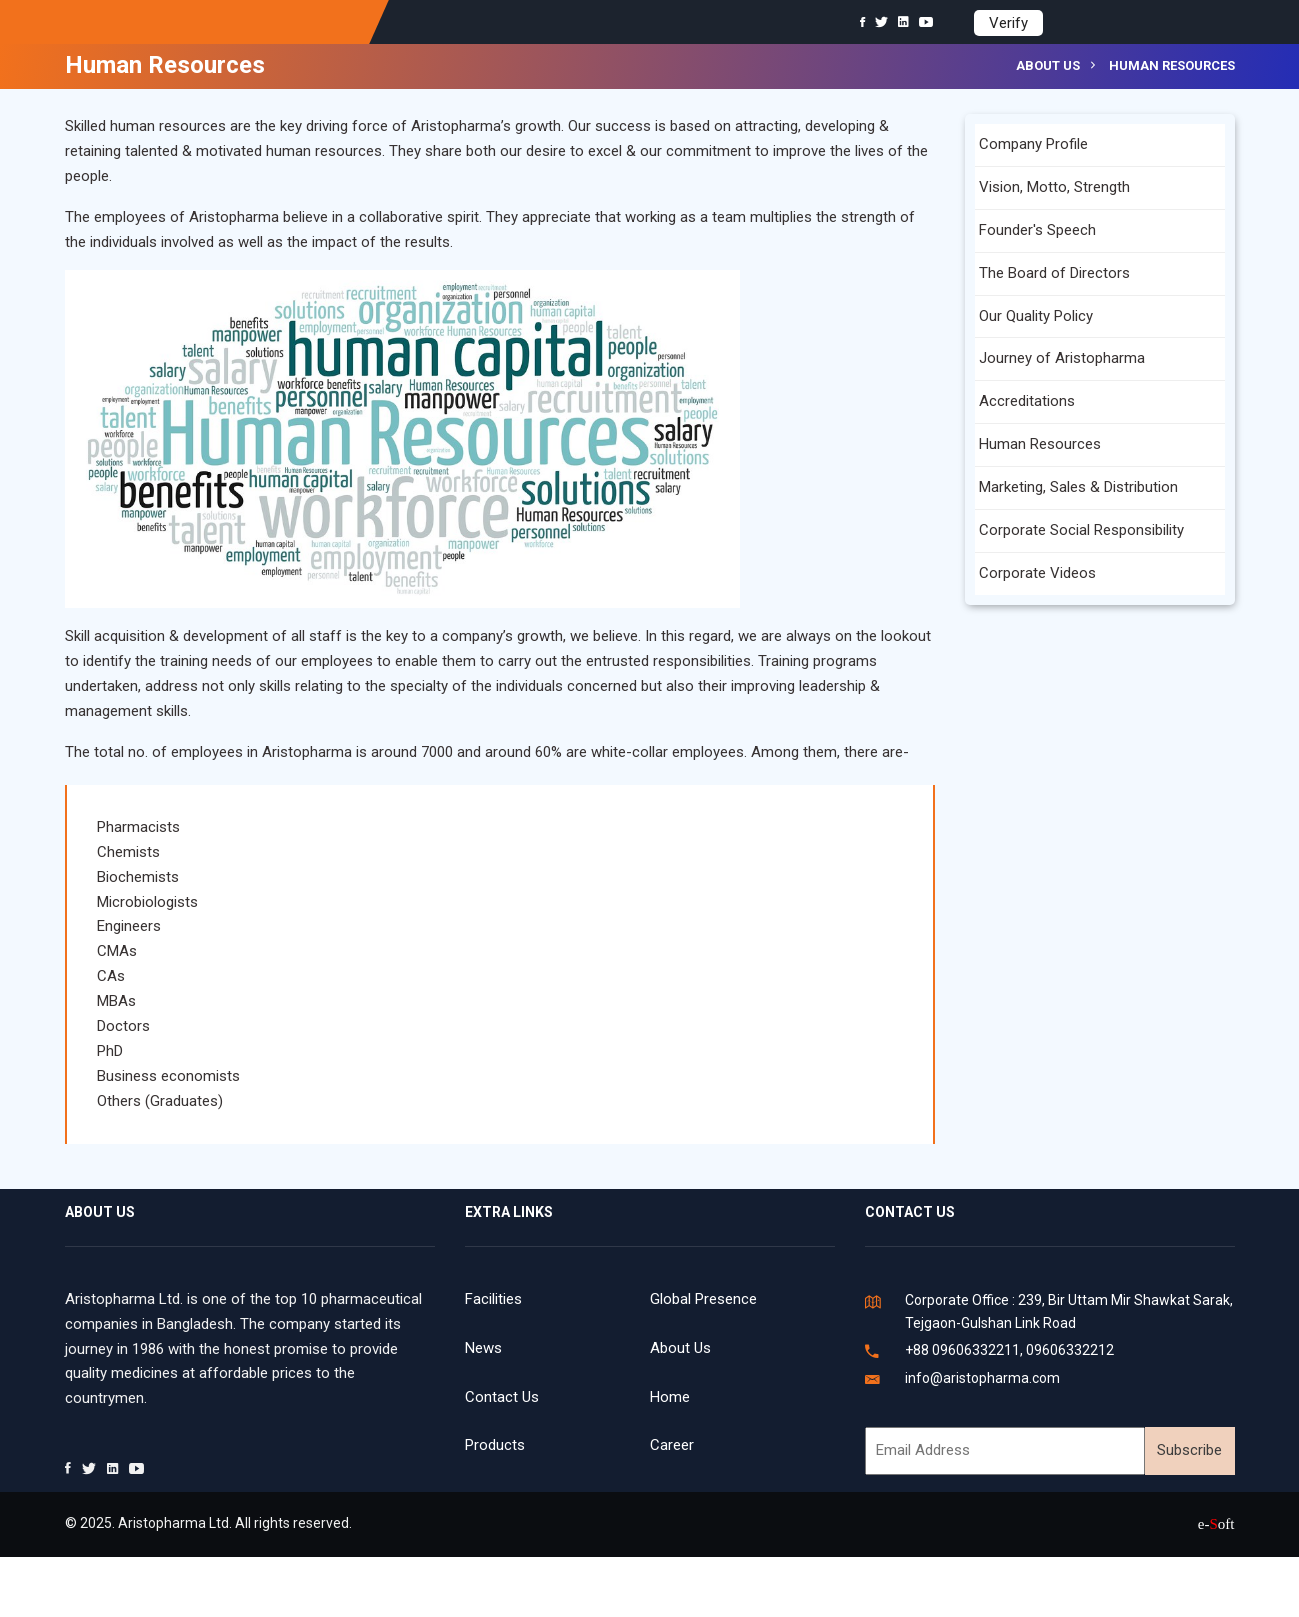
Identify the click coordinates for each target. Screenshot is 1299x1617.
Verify (1008, 23)
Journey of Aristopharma (1062, 358)
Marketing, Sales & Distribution (1078, 487)
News (483, 1348)
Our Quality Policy (1036, 316)
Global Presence (703, 1299)
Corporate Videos (1037, 573)
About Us (680, 1348)
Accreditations (1027, 401)
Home (670, 1397)
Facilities (493, 1299)
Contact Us (502, 1397)
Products (495, 1445)
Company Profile (1033, 144)
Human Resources (1040, 444)
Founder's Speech (1037, 230)
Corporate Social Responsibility (1081, 530)
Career (672, 1445)
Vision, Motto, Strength (1054, 187)
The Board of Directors (1054, 273)
